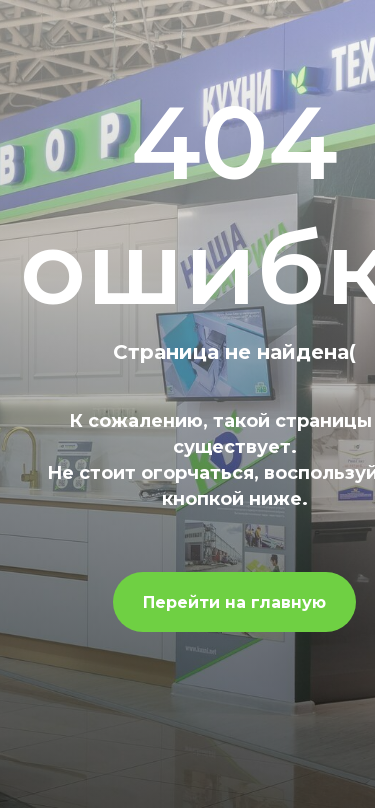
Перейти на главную (234, 602)
